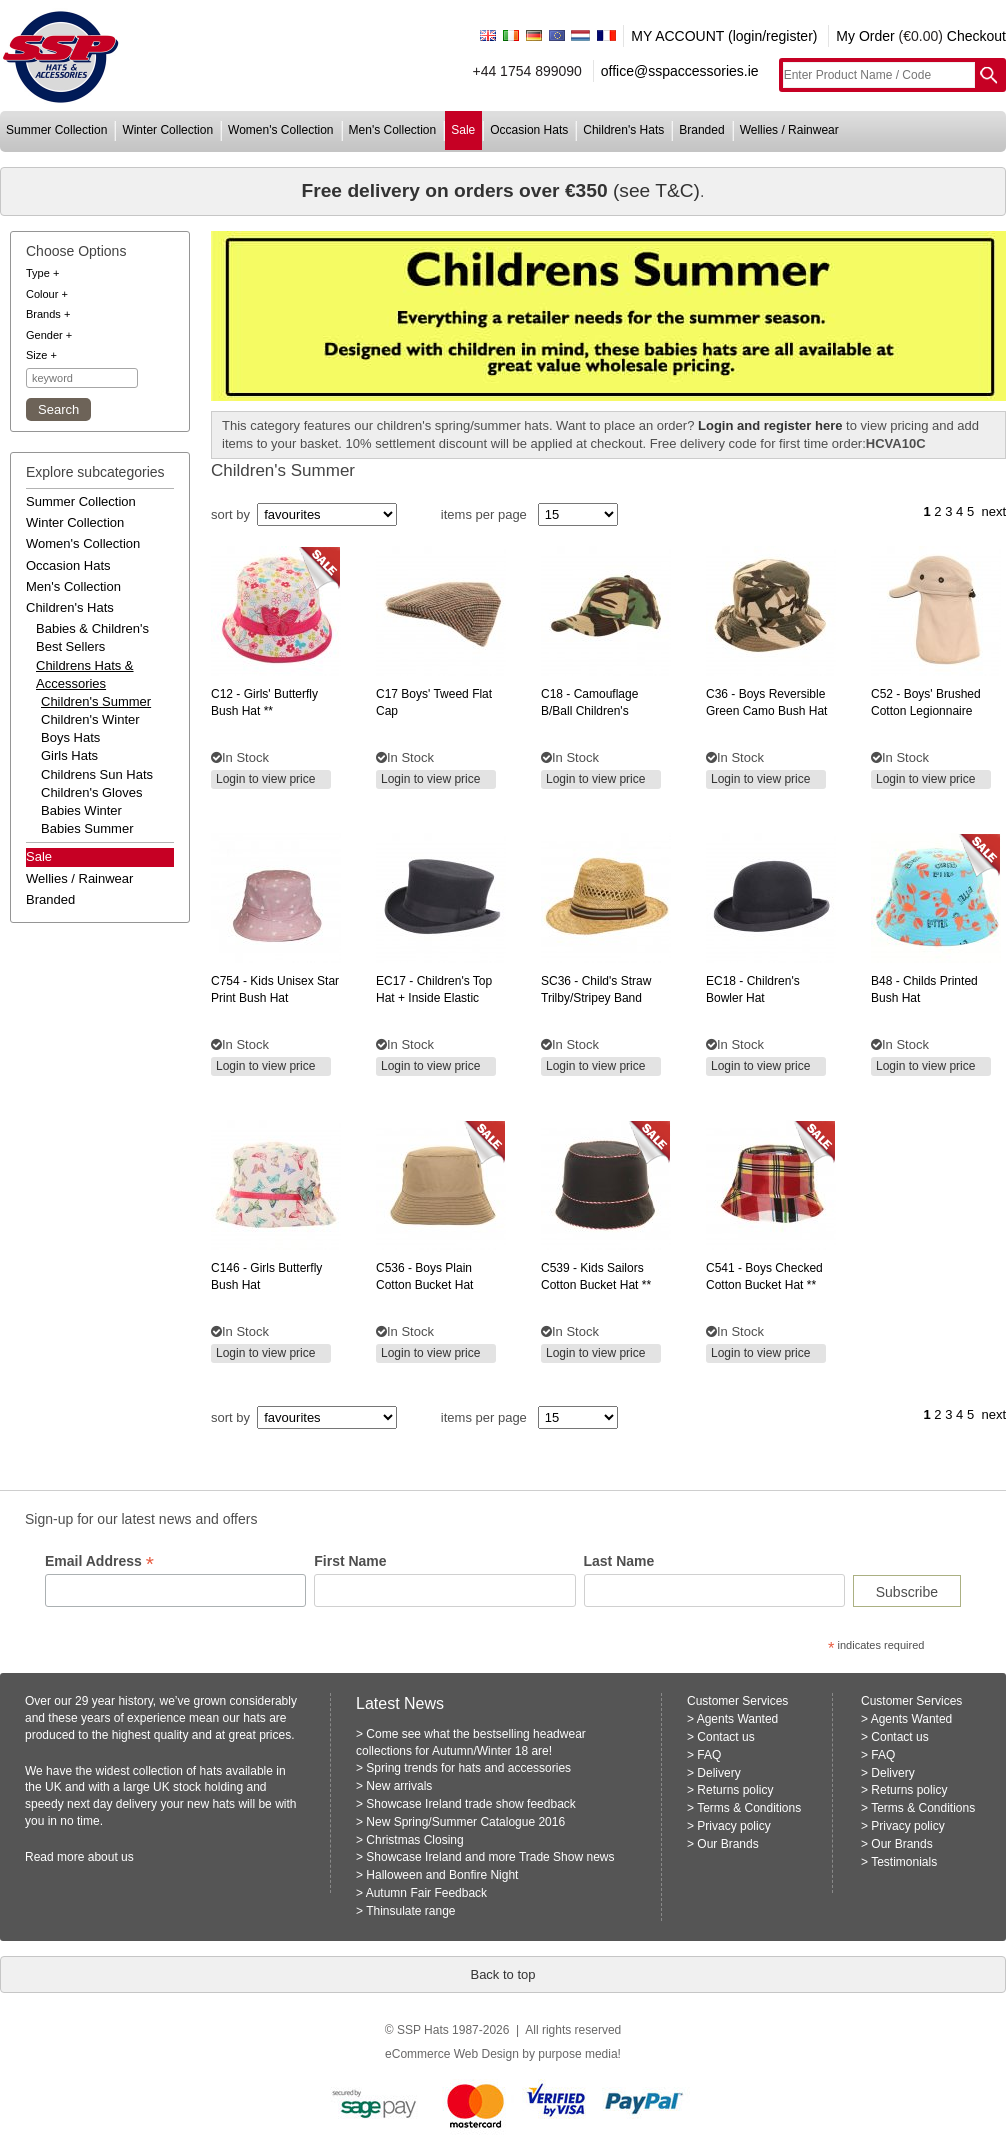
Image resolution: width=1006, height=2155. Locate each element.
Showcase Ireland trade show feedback (470, 1804)
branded (701, 130)
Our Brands (727, 1844)
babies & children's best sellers (92, 637)
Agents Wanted (738, 1719)
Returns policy (735, 1790)
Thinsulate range (410, 1911)
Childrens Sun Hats (97, 774)
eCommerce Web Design (452, 2054)
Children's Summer (96, 701)
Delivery (718, 1773)
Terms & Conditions (749, 1808)
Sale (39, 856)
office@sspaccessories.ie (680, 71)
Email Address (99, 1561)
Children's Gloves (91, 792)
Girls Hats (69, 755)
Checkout (976, 36)
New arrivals (399, 1786)
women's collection (280, 130)
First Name (350, 1561)
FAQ (709, 1755)
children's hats (623, 130)
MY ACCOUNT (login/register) (724, 36)
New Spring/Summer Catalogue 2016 (465, 1822)
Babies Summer (87, 828)
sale (463, 130)
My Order (865, 36)
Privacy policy (733, 1826)
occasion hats (529, 130)
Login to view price (265, 779)
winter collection (167, 130)
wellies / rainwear (789, 130)
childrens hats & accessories (85, 674)
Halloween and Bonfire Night (442, 1875)
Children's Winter (90, 719)
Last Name (619, 1561)
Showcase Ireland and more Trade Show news (490, 1857)
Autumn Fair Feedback (426, 1893)
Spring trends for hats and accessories (468, 1768)
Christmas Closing (414, 1840)
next (993, 511)
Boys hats (70, 737)
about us (111, 1857)
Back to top (502, 1974)
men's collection (393, 130)
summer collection (56, 130)
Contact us (725, 1737)
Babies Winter (81, 810)
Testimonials (904, 1862)
